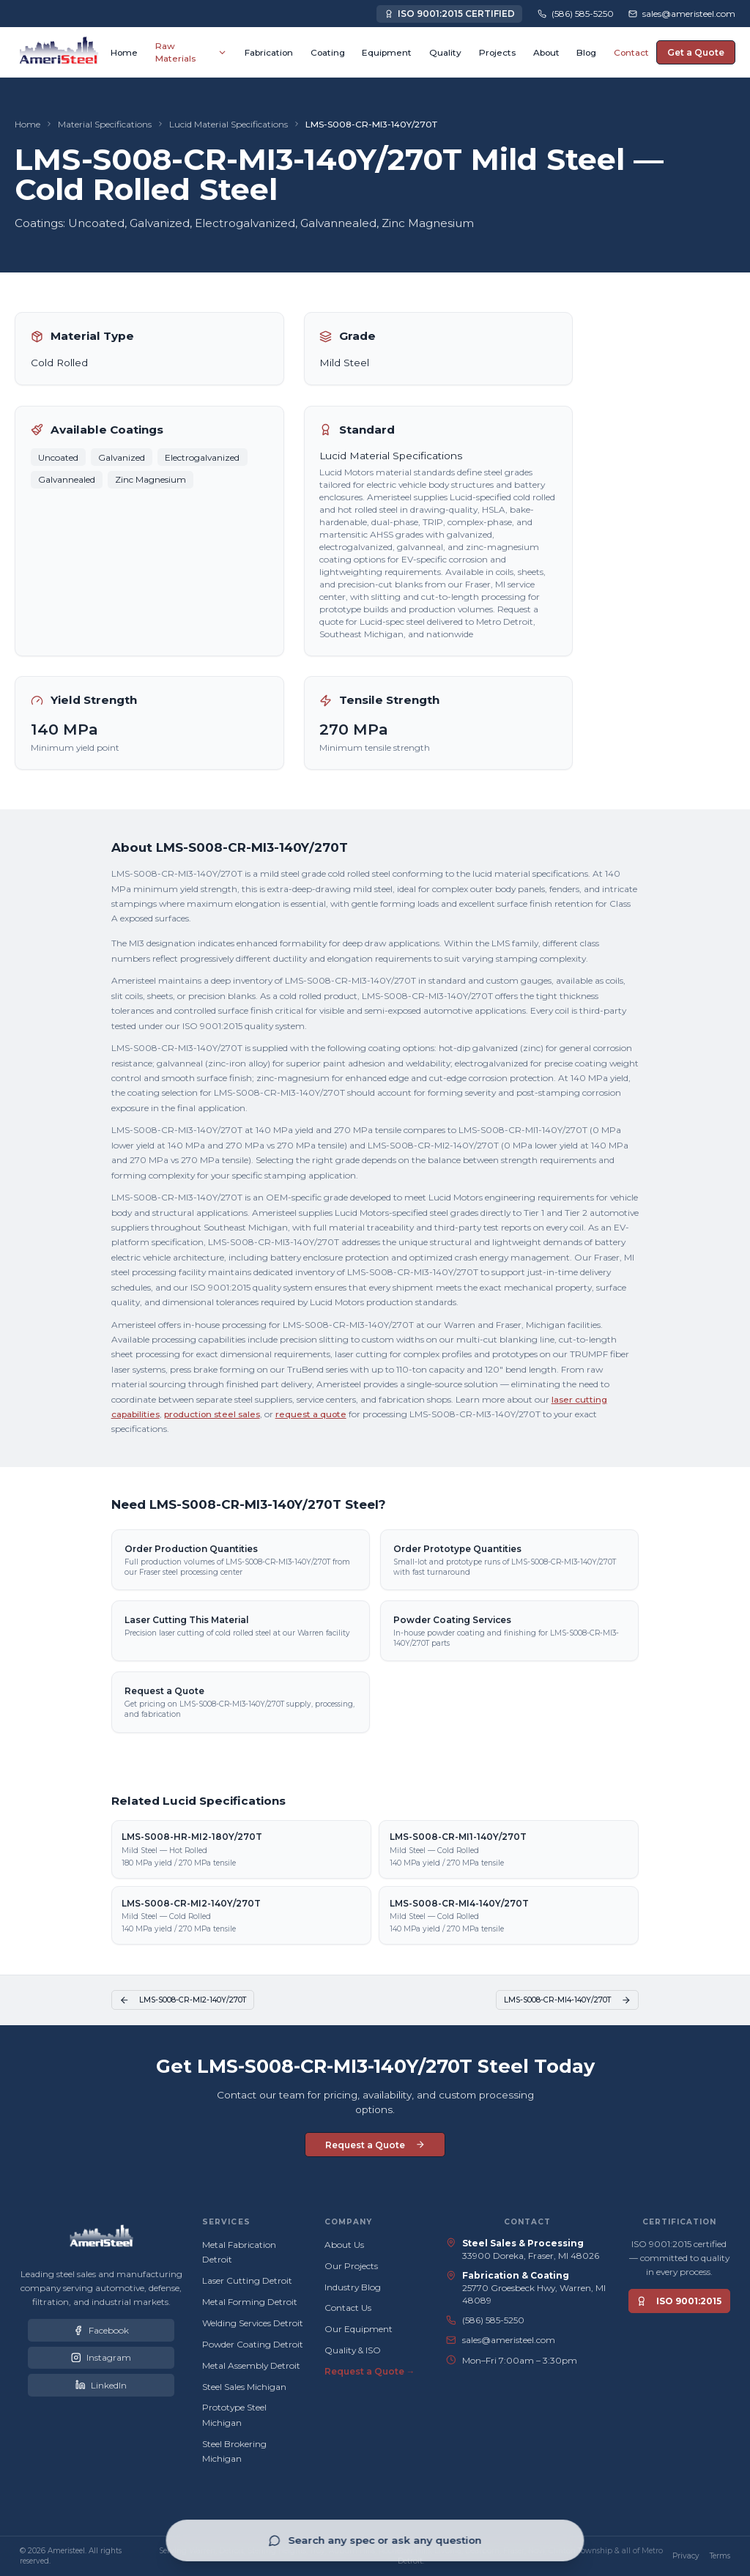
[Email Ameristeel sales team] (681, 13)
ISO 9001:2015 (678, 2300)
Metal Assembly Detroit (251, 2365)
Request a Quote (164, 1694)
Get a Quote (695, 52)
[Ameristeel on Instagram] (101, 2358)
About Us (344, 2244)
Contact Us (347, 2307)
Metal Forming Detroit (249, 2301)
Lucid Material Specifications (228, 124)
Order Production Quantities (191, 1552)
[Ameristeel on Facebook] (101, 2330)
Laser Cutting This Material (186, 1623)
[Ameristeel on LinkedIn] (101, 2385)
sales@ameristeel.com (508, 2339)
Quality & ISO (352, 2350)
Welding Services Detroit (252, 2322)
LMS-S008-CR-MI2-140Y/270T (191, 1903)
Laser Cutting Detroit (247, 2280)
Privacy (685, 2556)
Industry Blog (352, 2287)
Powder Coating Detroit (252, 2344)
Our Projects (351, 2265)
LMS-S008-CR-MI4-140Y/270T (459, 1903)
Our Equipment (358, 2328)
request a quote (310, 1417)
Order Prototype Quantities (457, 1552)
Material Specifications (105, 124)
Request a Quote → (369, 2371)
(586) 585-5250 (493, 2320)
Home (27, 124)
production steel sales (212, 1417)
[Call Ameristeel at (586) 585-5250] (576, 13)
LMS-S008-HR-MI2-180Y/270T (192, 1836)
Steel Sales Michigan (244, 2386)
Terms (720, 2556)
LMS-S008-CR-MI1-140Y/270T (458, 1836)
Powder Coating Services (452, 1623)
